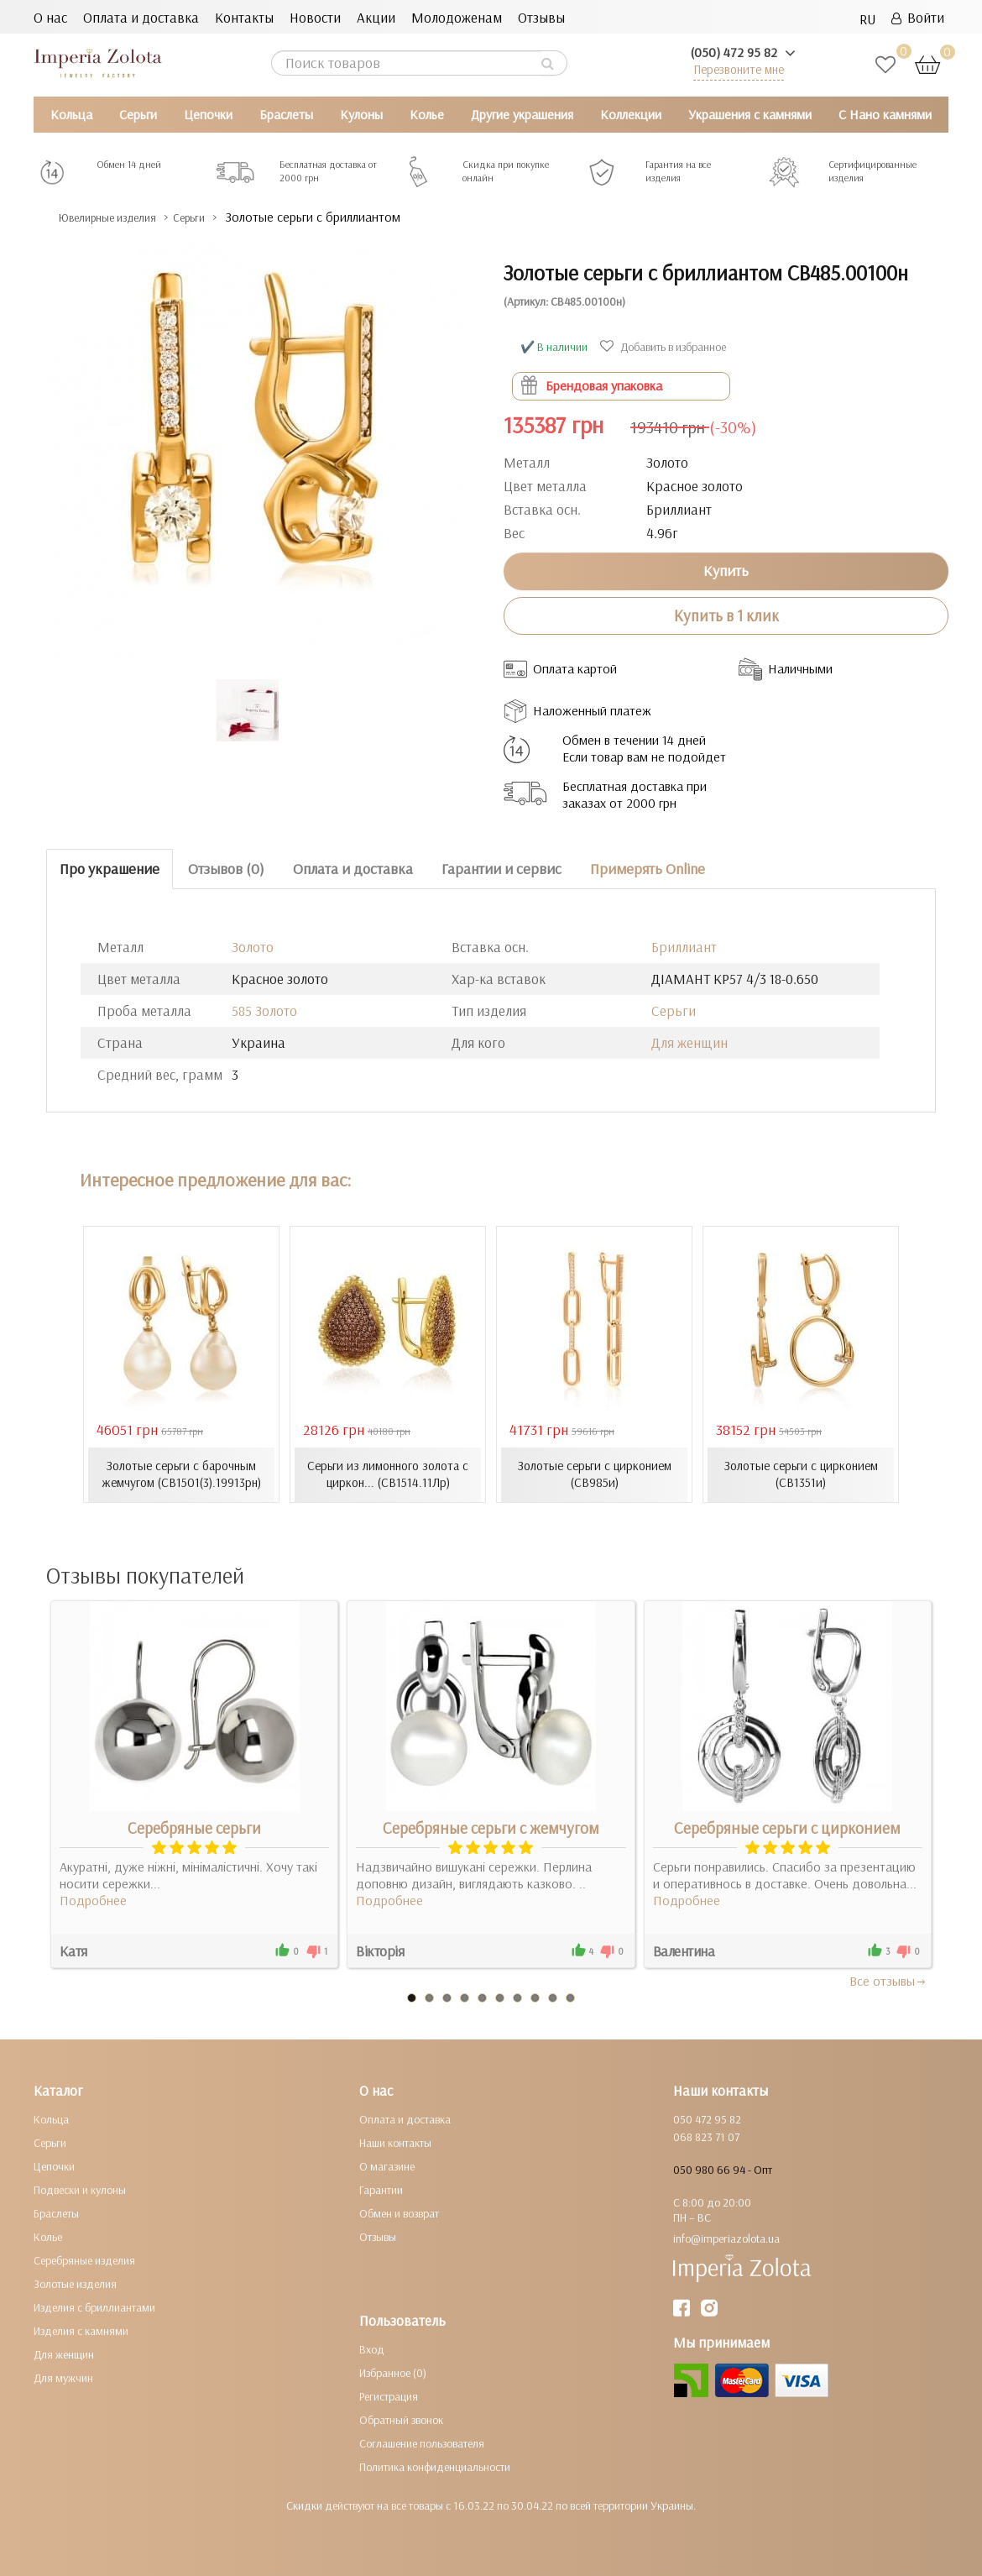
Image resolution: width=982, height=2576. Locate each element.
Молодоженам (456, 17)
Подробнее (93, 1900)
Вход (371, 2349)
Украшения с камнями (750, 114)
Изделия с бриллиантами (94, 2307)
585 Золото (264, 1009)
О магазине (387, 2166)
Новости (315, 17)
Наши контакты (395, 2142)
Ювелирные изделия (122, 217)
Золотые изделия (75, 2283)
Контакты (244, 17)
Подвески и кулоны (80, 2189)
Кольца (71, 114)
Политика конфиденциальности (434, 2466)
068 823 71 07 (706, 2136)
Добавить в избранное (665, 346)
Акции (376, 17)
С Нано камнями (885, 114)
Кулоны (361, 114)
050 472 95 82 (707, 2119)
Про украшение (109, 868)
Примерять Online (647, 868)
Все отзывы (888, 1980)
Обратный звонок (401, 2419)
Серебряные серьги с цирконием (787, 1828)
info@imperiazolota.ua (726, 2238)
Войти (917, 17)
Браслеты (286, 114)
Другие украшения (522, 114)
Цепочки (208, 114)
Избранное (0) (392, 2372)
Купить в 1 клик (726, 615)
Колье (427, 114)
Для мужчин (63, 2377)
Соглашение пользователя (421, 2443)
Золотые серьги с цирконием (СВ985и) (594, 1474)
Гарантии (381, 2189)
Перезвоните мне (738, 69)
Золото (253, 946)
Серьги (138, 114)
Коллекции (630, 114)
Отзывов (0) (226, 868)
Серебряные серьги (194, 1828)
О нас (50, 17)
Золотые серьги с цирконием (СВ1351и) (801, 1474)
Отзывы (541, 17)
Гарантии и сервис (501, 868)
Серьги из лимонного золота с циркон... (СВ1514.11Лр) (388, 1474)
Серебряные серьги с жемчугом (491, 1828)
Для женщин (689, 1041)
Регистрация (388, 2396)
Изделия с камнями (81, 2330)
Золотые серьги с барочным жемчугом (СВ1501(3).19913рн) (181, 1474)
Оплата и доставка (141, 17)
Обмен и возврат (399, 2213)
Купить (726, 570)
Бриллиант (684, 946)
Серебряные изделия (84, 2260)
